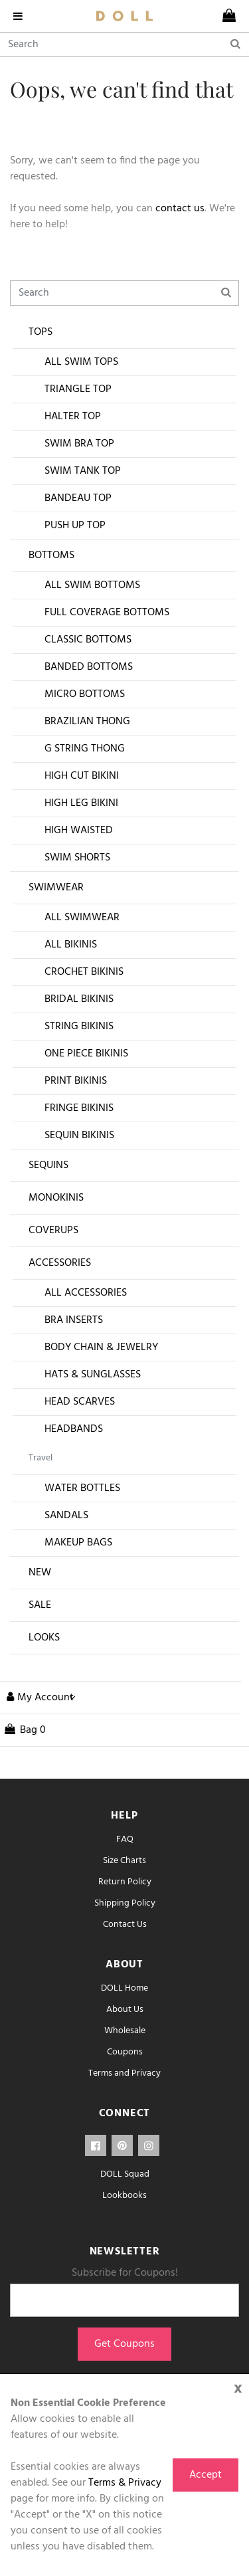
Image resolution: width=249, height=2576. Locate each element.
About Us (124, 2009)
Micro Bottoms (84, 694)
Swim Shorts (77, 857)
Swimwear (56, 887)
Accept (205, 2475)
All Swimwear (82, 917)
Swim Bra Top (79, 443)
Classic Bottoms (87, 639)
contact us (180, 208)
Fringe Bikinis (79, 1108)
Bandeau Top (78, 498)
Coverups (53, 1230)
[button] (38, 1698)
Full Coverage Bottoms (106, 612)
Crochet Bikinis (84, 972)
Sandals (66, 1515)
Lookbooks (124, 2195)
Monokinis (56, 1198)
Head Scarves (79, 1402)
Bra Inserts (73, 1320)
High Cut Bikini (81, 776)
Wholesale (124, 2030)
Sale (40, 1605)
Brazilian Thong (87, 721)
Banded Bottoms (88, 667)
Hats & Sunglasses (92, 1374)
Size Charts (124, 1860)
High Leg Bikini (81, 803)
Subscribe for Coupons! (125, 2273)
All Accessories (85, 1293)
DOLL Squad (124, 2174)
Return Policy (124, 1882)
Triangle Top (78, 389)
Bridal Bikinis (79, 999)
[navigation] (21, 16)
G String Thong (84, 748)
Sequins (48, 1165)
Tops (40, 332)
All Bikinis (70, 944)
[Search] (124, 44)
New (40, 1572)
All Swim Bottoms (92, 585)
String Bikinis (79, 1026)
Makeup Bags (78, 1542)
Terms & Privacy (124, 2483)
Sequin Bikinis (79, 1135)
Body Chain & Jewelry (101, 1347)
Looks (44, 1637)
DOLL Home (124, 1988)
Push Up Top (75, 525)
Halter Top (72, 416)
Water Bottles (82, 1488)
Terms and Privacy (124, 2073)
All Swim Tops (81, 362)
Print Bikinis (75, 1081)
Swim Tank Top (82, 471)
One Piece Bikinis (86, 1053)
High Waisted (78, 830)
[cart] (229, 16)
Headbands (73, 1429)
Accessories (60, 1263)
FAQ (124, 1839)
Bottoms (51, 555)
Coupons (125, 2052)
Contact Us (125, 1924)
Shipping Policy (124, 1903)
